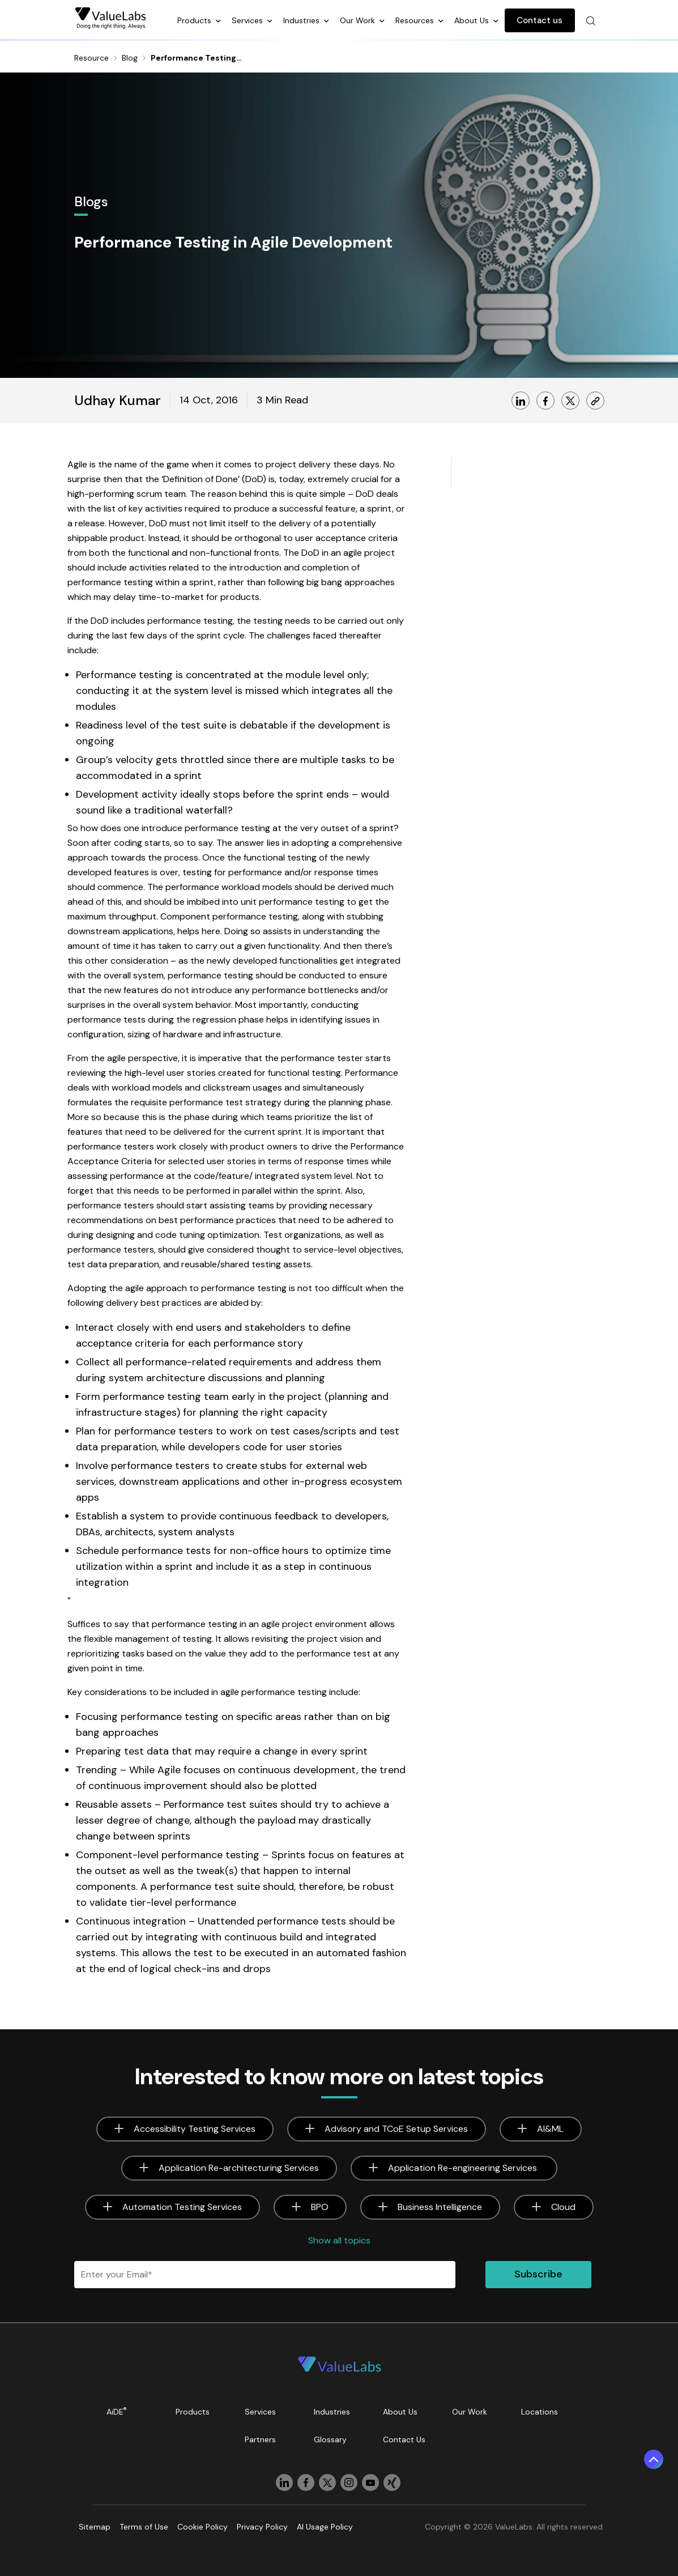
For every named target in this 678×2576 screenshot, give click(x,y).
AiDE (116, 2411)
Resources (415, 20)
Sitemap (94, 2527)
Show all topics (339, 2240)
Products (195, 20)
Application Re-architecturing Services (239, 2168)
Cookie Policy (202, 2527)
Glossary (330, 2439)
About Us (472, 20)
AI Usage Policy (325, 2527)
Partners (260, 2439)
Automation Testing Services (182, 2207)
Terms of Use (144, 2527)
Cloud (563, 2207)
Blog (130, 58)
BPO (320, 2207)
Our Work (358, 20)
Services (248, 20)
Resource (91, 58)
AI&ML (550, 2129)
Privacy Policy (262, 2527)
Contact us (539, 20)
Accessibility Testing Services (194, 2129)
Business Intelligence (440, 2207)
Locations (539, 2412)
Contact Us (404, 2439)
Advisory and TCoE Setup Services (396, 2129)
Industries (302, 20)
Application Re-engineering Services (463, 2168)
